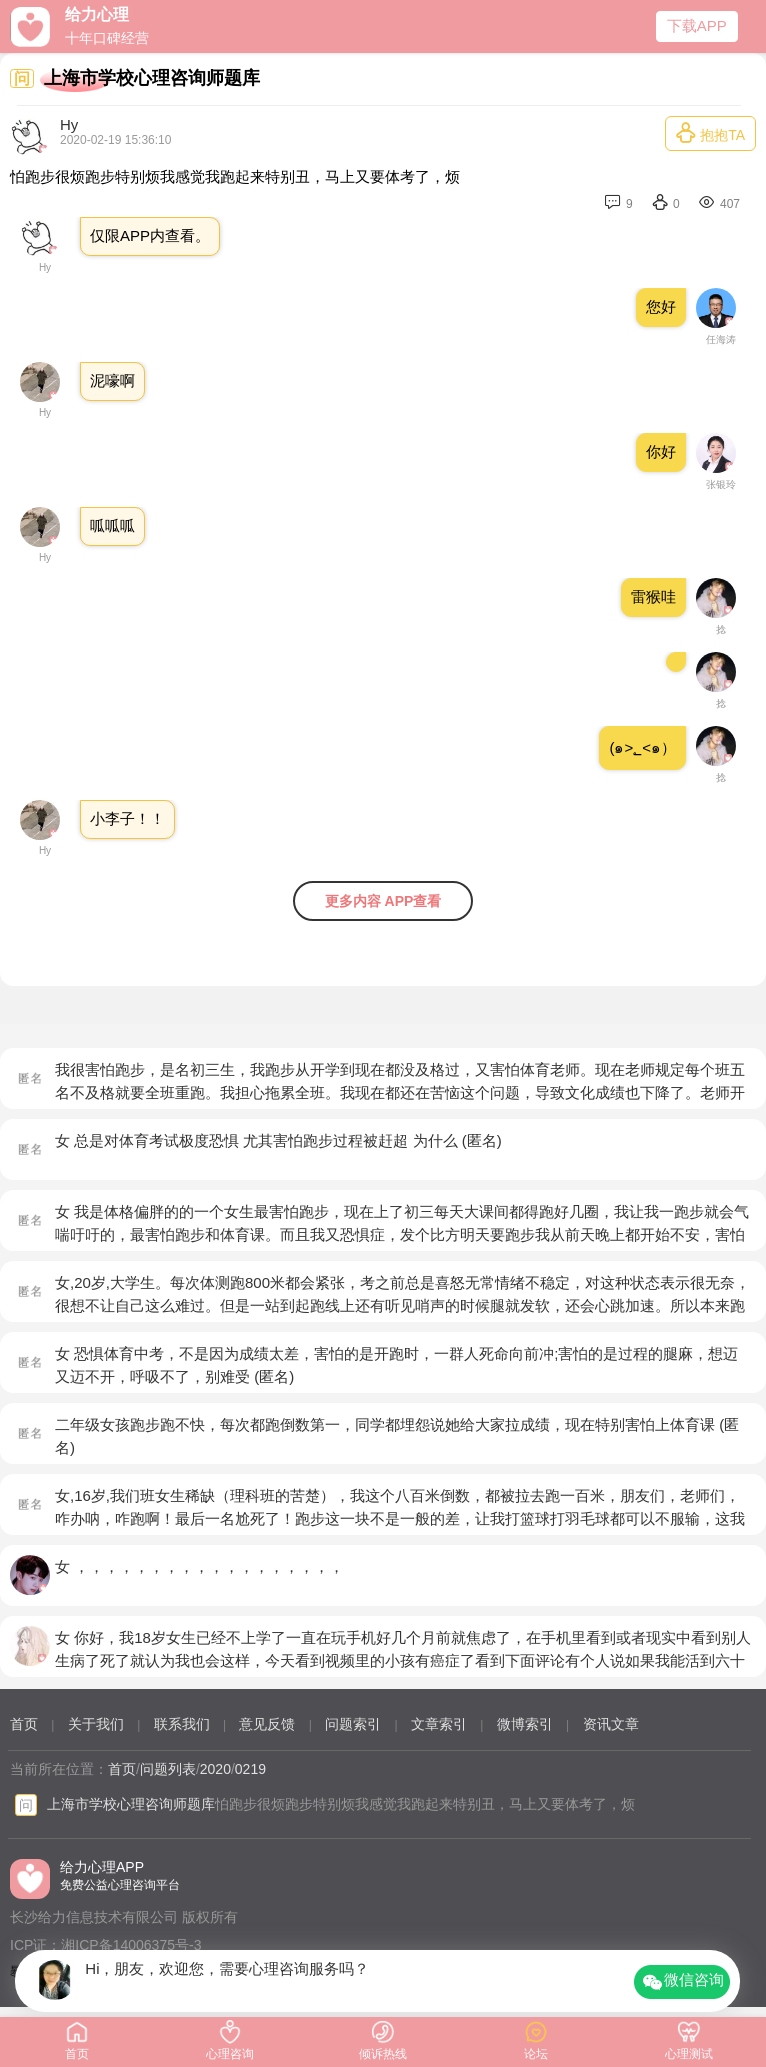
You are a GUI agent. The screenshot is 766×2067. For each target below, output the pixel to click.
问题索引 (353, 1724)
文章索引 (439, 1724)
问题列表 (168, 1769)
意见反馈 (267, 1724)
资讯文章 (611, 1724)
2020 (215, 1769)
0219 (250, 1769)
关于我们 (96, 1724)
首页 (24, 1724)
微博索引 (525, 1724)
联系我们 (182, 1724)
